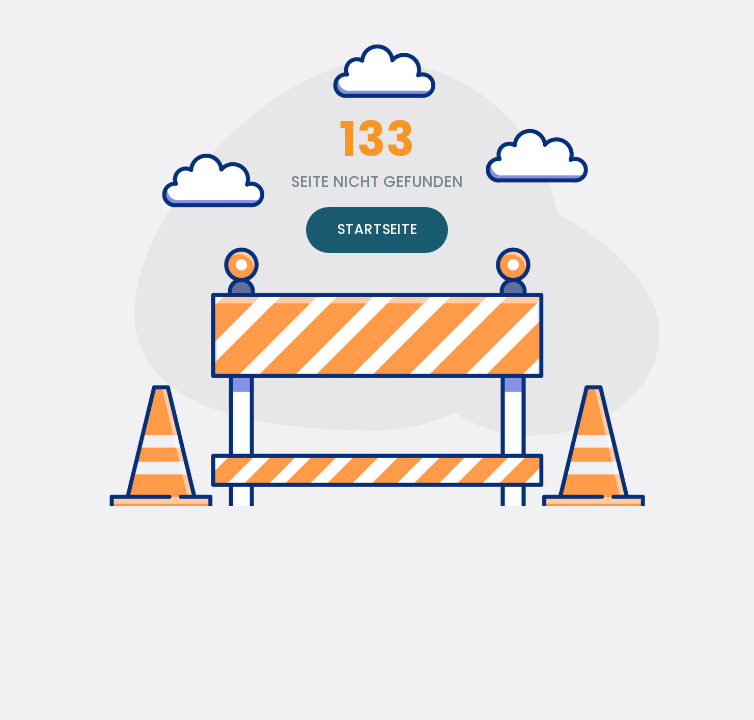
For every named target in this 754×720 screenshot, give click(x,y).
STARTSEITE (377, 229)
